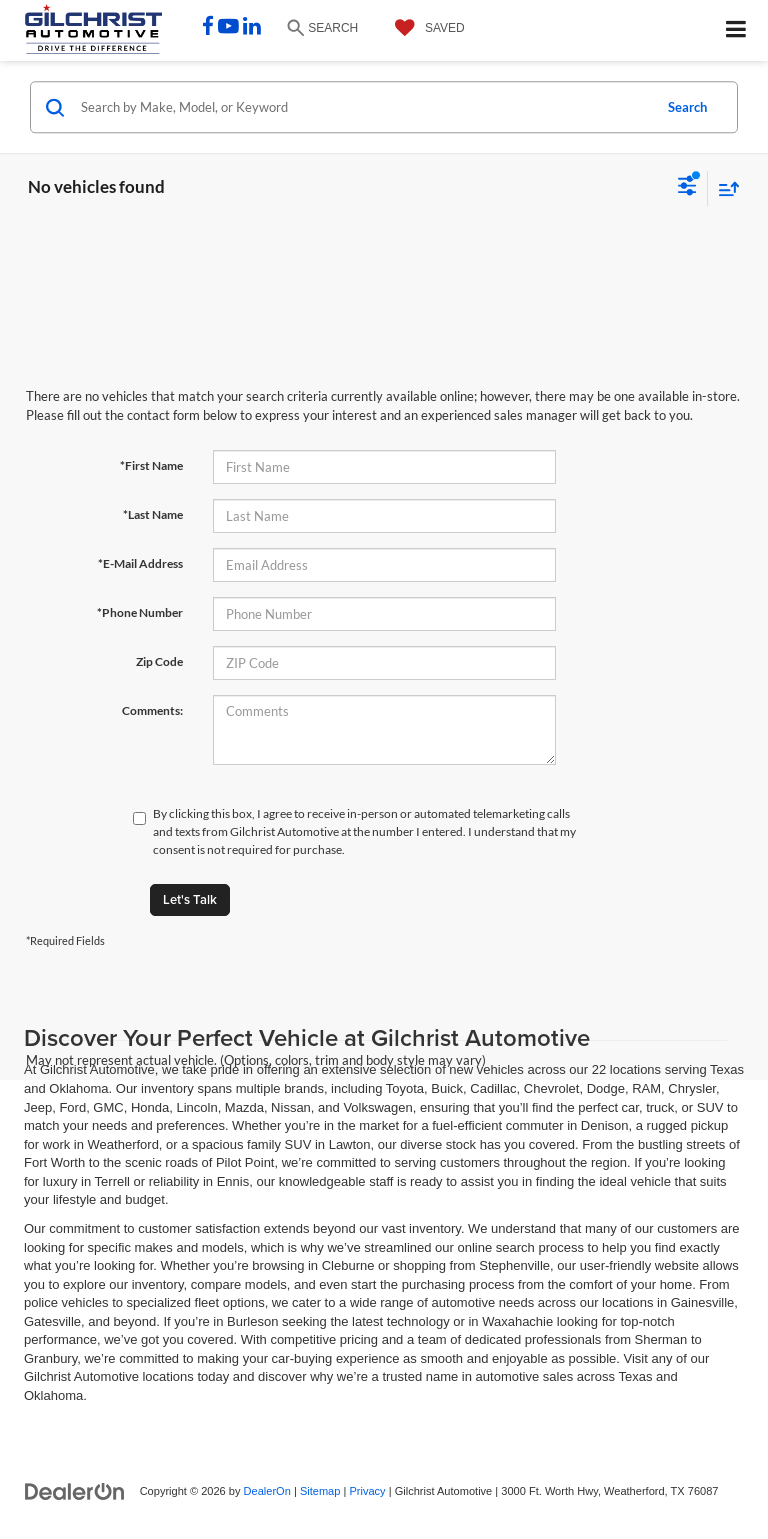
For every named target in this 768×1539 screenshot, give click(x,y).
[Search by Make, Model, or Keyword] (363, 107)
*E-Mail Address (140, 563)
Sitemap (320, 1491)
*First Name (151, 465)
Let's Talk (190, 899)
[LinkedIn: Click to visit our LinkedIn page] (252, 28)
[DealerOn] (75, 1490)
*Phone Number (140, 612)
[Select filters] (687, 188)
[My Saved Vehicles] (425, 28)
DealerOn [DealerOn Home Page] (267, 1491)
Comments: (152, 710)
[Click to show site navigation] (736, 30)
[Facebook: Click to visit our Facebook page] (208, 28)
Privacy (367, 1491)
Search (687, 107)
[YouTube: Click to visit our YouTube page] (228, 28)
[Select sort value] (724, 188)
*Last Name (153, 514)
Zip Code (159, 661)
